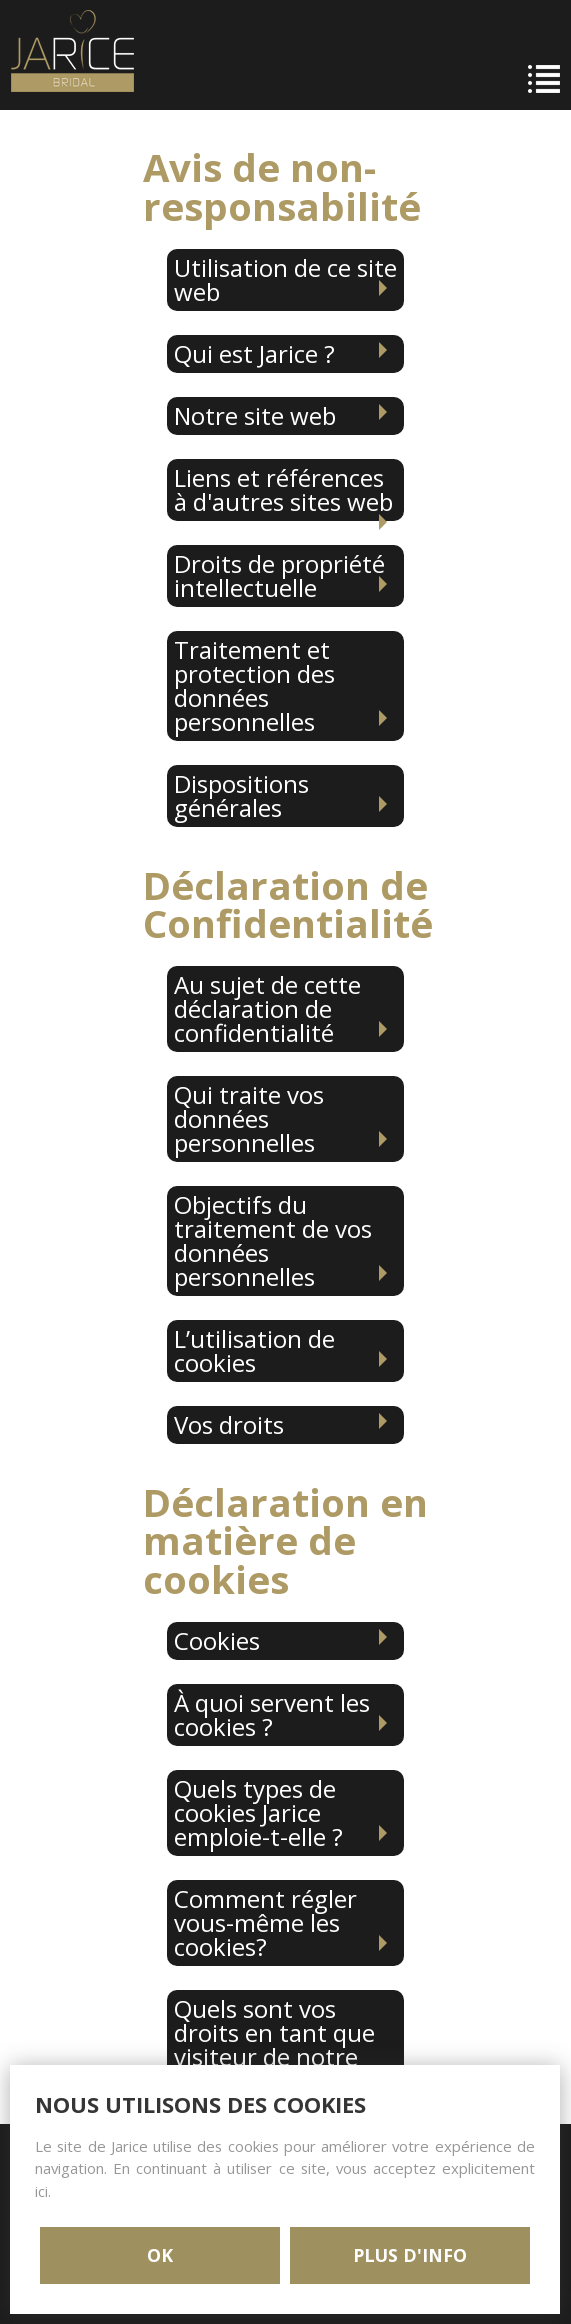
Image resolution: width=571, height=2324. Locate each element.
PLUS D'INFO (410, 2255)
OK (160, 2255)
